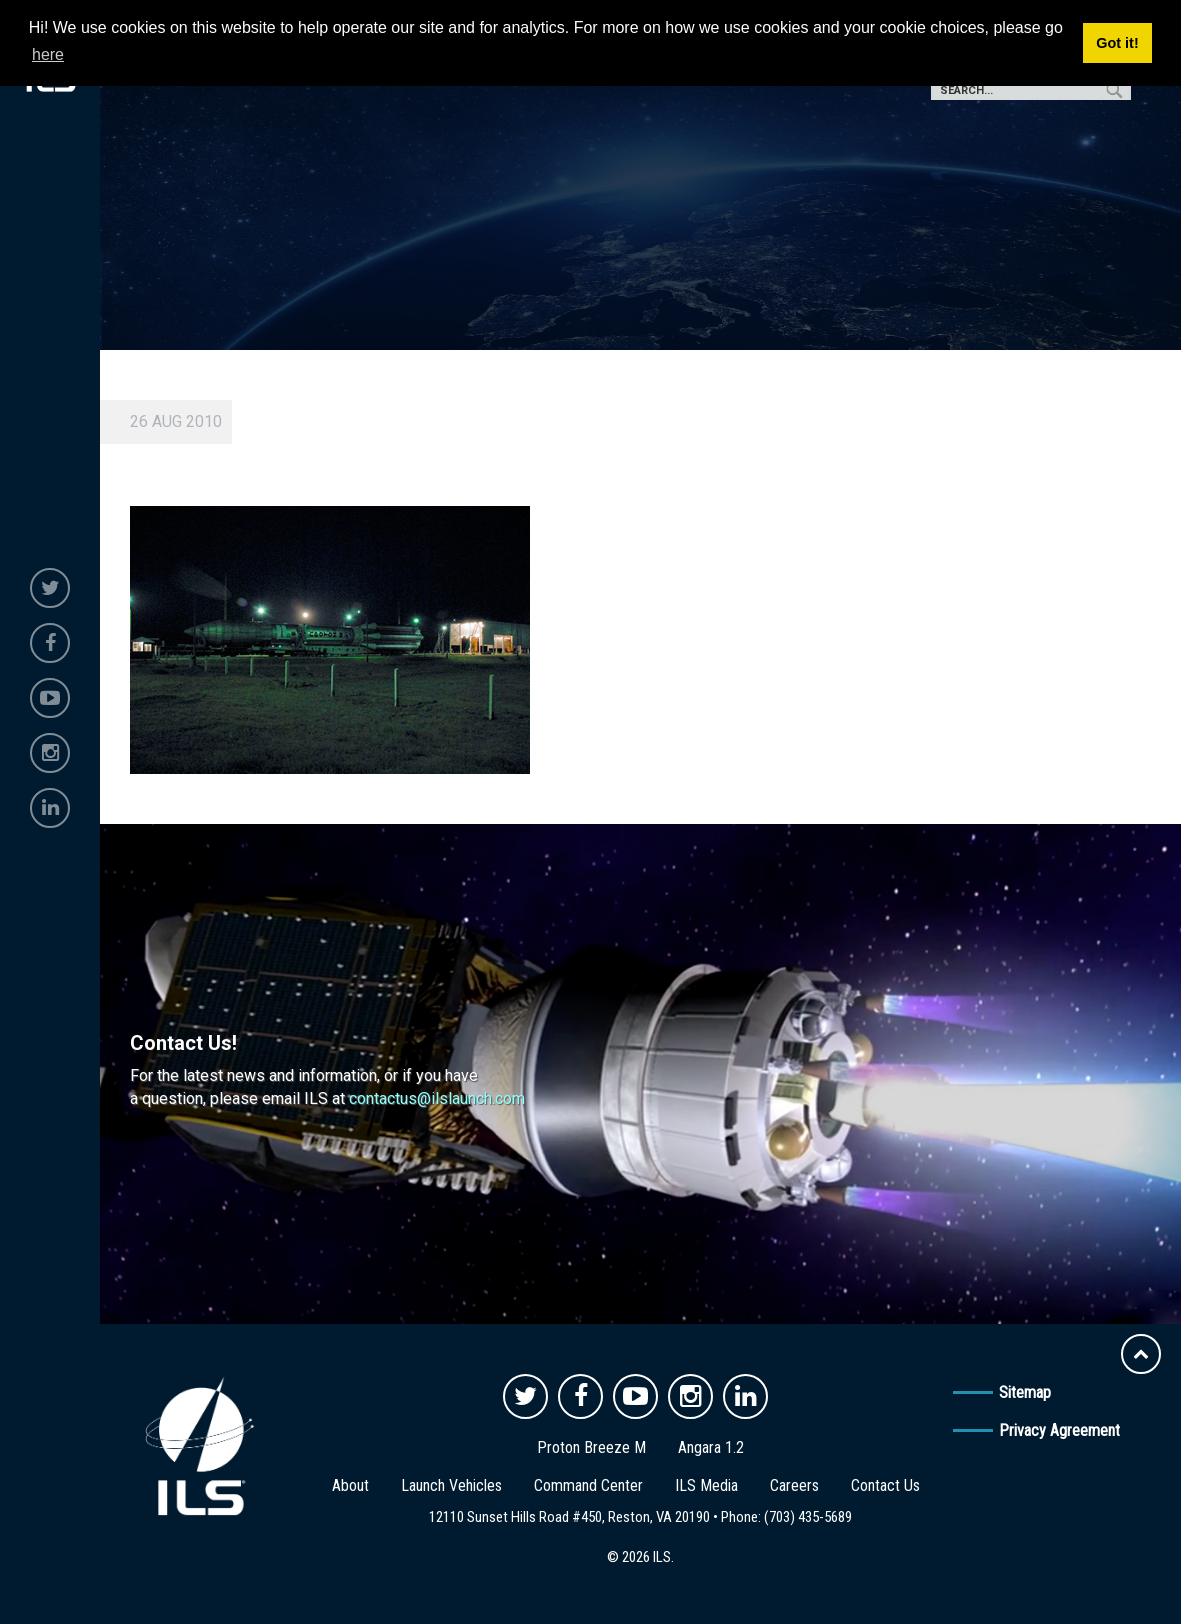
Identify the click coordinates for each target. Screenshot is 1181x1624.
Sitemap (1025, 1392)
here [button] (48, 54)
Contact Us (885, 1485)
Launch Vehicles (451, 1485)
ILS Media (706, 1485)
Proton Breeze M (591, 1447)
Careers (794, 1485)
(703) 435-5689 (808, 1517)
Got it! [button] (1117, 43)
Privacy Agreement (1059, 1430)
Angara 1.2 (711, 1447)
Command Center (588, 1485)
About (350, 1485)
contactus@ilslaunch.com (437, 1098)
